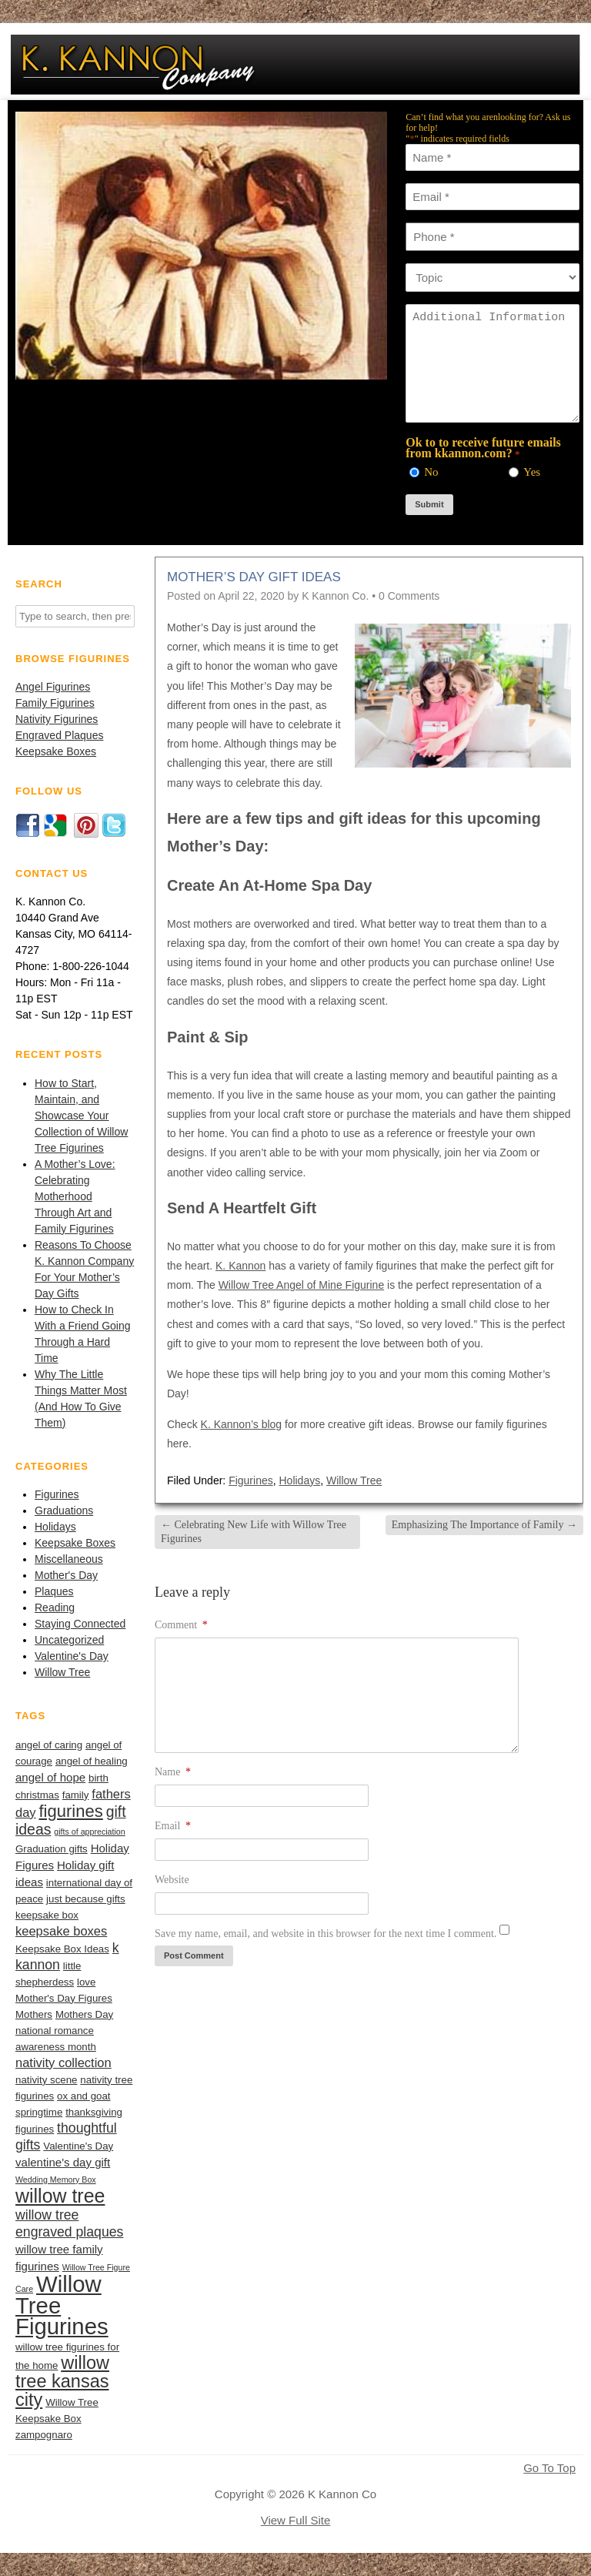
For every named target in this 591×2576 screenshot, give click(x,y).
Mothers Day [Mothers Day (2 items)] (84, 2014)
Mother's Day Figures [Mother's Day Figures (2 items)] (63, 1998)
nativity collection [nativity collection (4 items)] (63, 2062)
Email (173, 1826)
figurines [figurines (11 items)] (71, 1811)
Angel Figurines (52, 687)
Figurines (57, 1494)
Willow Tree (62, 1672)
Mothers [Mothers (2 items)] (33, 2014)
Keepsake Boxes (55, 751)
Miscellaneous (69, 1559)
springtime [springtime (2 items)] (38, 2112)
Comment (181, 1625)
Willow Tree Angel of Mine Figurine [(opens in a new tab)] (302, 1285)
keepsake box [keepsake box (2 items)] (46, 1915)
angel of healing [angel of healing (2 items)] (91, 1761)
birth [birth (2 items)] (98, 1778)
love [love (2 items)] (86, 1982)
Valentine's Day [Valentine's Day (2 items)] (78, 2146)
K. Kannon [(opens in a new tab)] (240, 1266)
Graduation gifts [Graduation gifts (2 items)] (51, 1849)
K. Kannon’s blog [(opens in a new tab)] (241, 1424)
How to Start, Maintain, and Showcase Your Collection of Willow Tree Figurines (81, 1115)
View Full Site (296, 2520)
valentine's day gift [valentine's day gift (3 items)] (62, 2162)
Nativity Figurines (56, 719)
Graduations (64, 1510)
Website (172, 1879)
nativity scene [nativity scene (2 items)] (46, 2080)
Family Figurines (55, 703)
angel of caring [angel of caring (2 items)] (48, 1745)
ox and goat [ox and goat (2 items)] (83, 2096)
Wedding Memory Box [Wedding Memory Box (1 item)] (55, 2179)
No (431, 472)
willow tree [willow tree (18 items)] (60, 2195)
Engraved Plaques (59, 735)
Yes (531, 472)
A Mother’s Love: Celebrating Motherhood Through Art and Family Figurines (75, 1196)
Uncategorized (69, 1640)
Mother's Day (66, 1575)
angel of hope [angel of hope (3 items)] (50, 1777)
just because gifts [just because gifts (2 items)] (85, 1899)
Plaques (54, 1591)
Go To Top (549, 2468)
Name (173, 1772)
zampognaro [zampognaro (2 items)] (43, 2435)
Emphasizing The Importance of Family (484, 1525)
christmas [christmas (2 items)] (37, 1795)
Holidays (55, 1527)
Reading (55, 1607)
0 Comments (409, 596)
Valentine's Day (72, 1656)
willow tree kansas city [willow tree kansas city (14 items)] (62, 2381)
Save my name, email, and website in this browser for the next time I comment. (325, 1933)
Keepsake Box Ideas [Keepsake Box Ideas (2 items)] (62, 1949)
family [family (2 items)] (75, 1795)
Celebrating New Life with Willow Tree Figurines (253, 1531)
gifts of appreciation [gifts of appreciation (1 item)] (89, 1831)
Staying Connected (80, 1624)
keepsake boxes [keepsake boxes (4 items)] (61, 1931)
